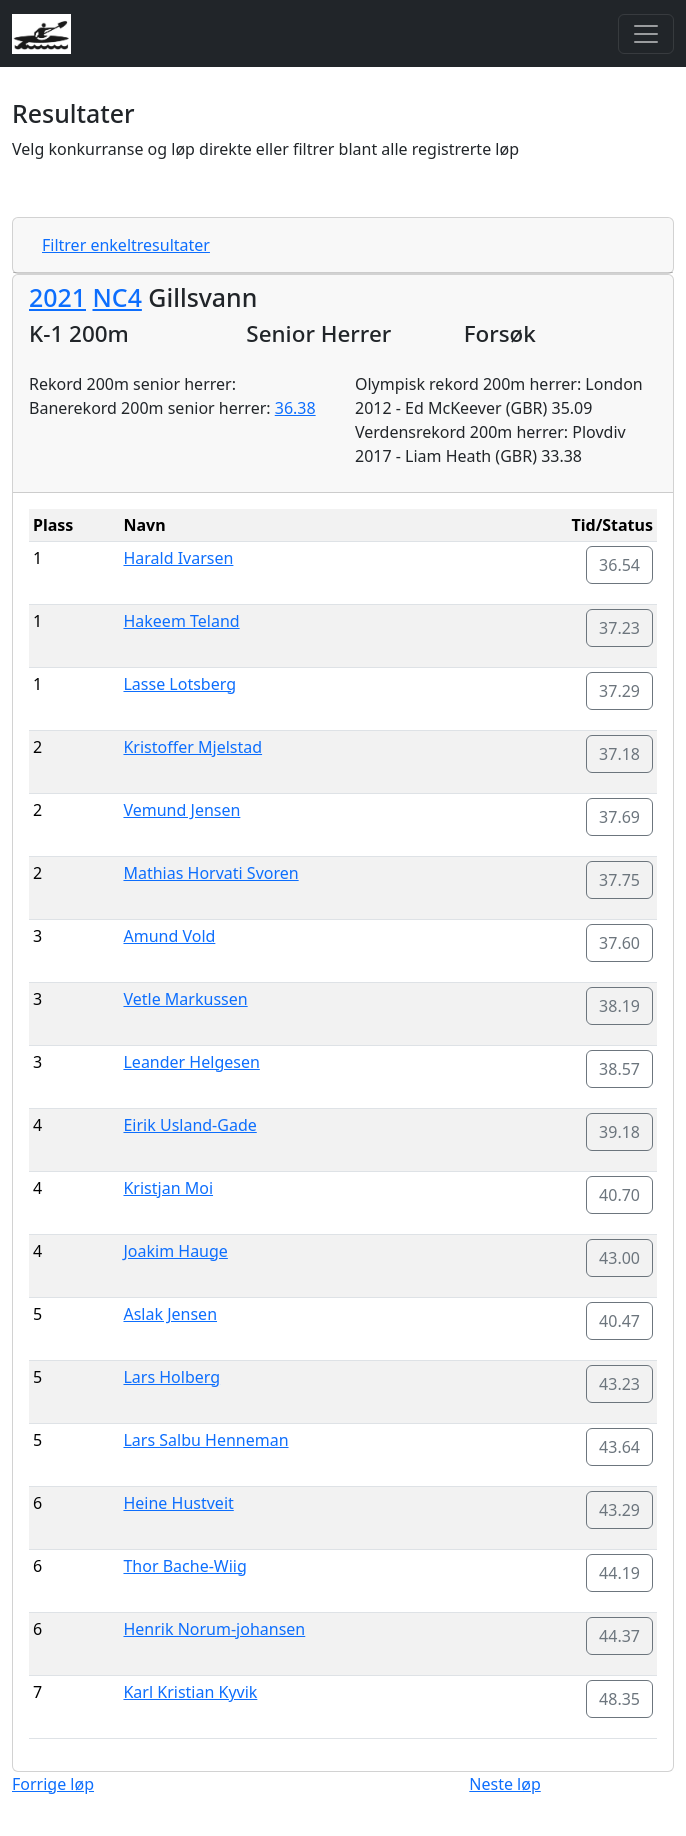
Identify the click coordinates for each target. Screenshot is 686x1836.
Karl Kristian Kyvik (190, 1692)
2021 (57, 297)
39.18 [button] (619, 1132)
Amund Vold (169, 936)
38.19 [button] (619, 1006)
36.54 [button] (619, 565)
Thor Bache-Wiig (184, 1566)
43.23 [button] (619, 1384)
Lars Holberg (171, 1377)
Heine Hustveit (178, 1503)
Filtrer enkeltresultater (126, 245)
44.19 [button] (619, 1573)
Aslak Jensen (170, 1314)
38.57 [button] (619, 1069)
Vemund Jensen (181, 810)
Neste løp (504, 1784)
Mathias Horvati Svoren (210, 873)
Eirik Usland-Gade (189, 1125)
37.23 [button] (619, 628)
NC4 (116, 297)
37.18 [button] (619, 754)
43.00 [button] (619, 1258)
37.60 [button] (619, 943)
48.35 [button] (619, 1699)
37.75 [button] (619, 880)
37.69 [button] (619, 817)
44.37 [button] (619, 1636)
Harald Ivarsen (178, 558)
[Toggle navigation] (646, 34)
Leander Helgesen (191, 1062)
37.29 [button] (619, 691)
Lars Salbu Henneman (205, 1440)
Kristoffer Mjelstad (192, 747)
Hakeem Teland (181, 621)
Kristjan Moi (168, 1188)
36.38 (295, 408)
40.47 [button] (619, 1321)
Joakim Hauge (175, 1251)
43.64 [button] (619, 1447)
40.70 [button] (619, 1195)
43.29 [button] (619, 1510)
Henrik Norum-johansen (214, 1629)
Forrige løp (53, 1784)
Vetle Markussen (185, 999)
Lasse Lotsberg (179, 684)
